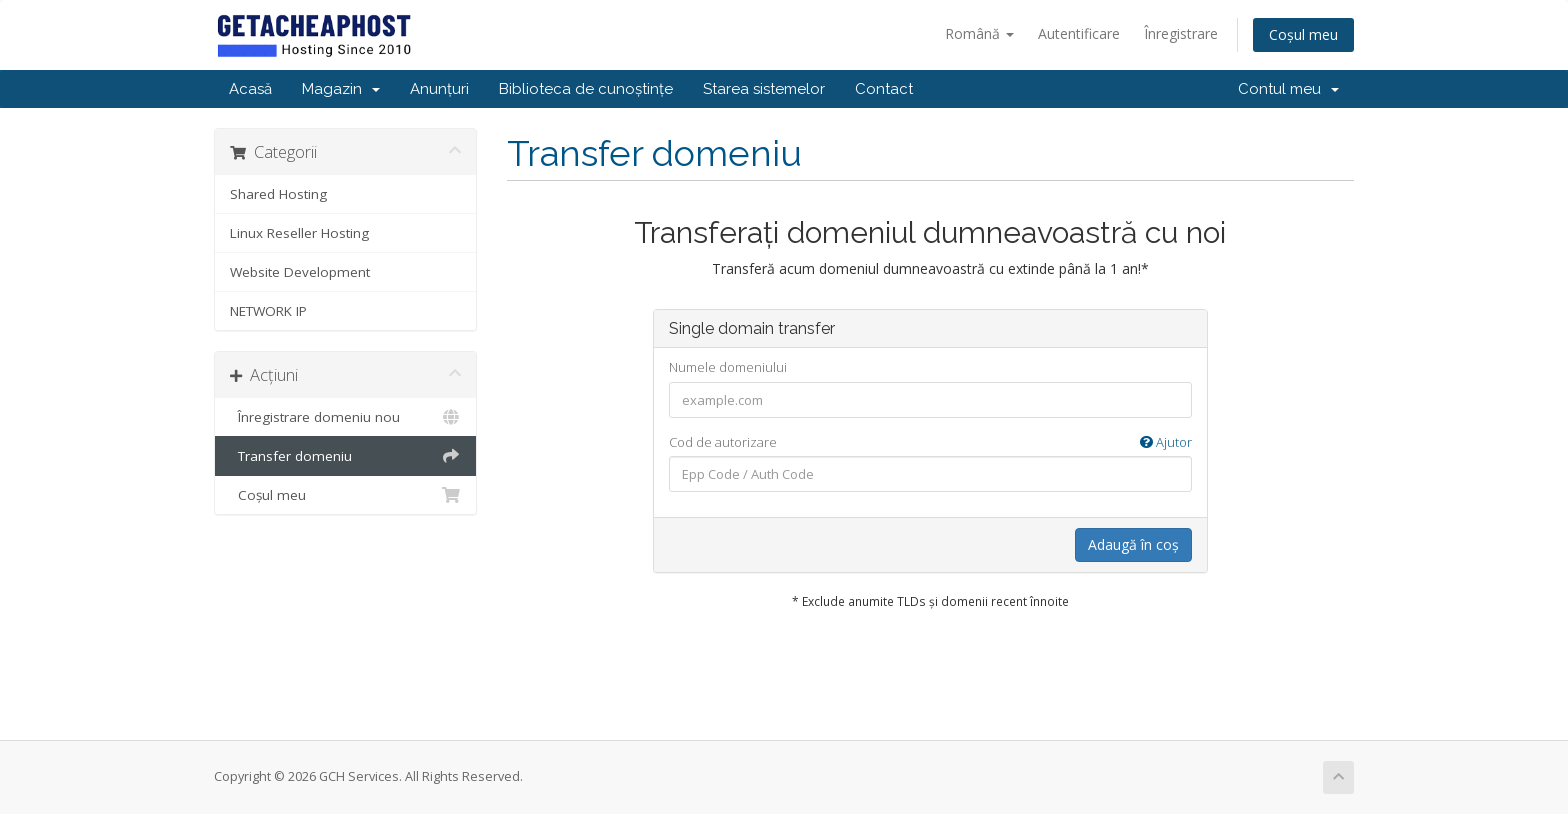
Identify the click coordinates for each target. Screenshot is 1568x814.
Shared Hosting (278, 194)
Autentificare (1079, 33)
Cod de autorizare (930, 442)
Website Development (300, 272)
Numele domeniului (728, 367)
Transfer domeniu (345, 456)
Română (979, 33)
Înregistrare (1181, 33)
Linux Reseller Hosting (299, 233)
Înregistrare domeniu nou (345, 417)
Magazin (341, 89)
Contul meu (1288, 89)
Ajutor (1166, 442)
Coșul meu (1303, 34)
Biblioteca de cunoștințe (586, 89)
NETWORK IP (268, 311)
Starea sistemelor (764, 89)
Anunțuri (439, 89)
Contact (884, 89)
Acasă (250, 89)
